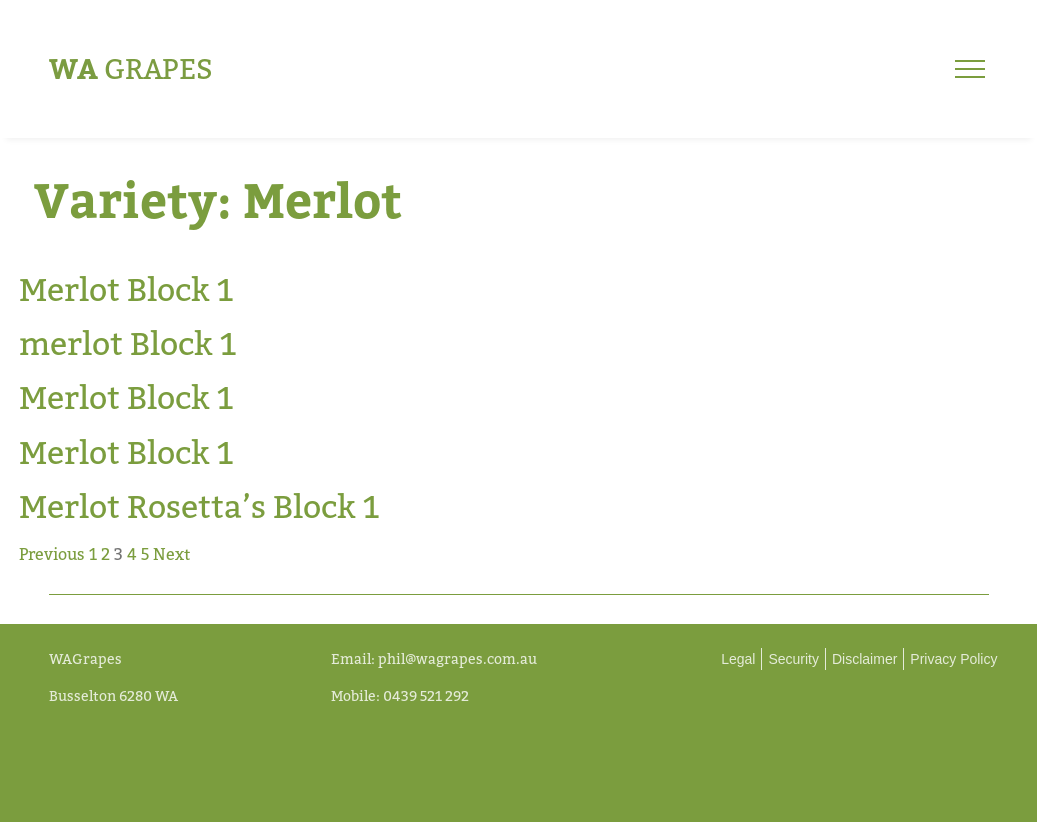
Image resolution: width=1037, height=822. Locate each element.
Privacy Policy (953, 659)
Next (171, 554)
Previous (52, 554)
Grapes (131, 68)
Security (793, 659)
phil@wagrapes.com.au (457, 658)
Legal (738, 659)
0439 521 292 (426, 695)
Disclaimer (864, 659)
